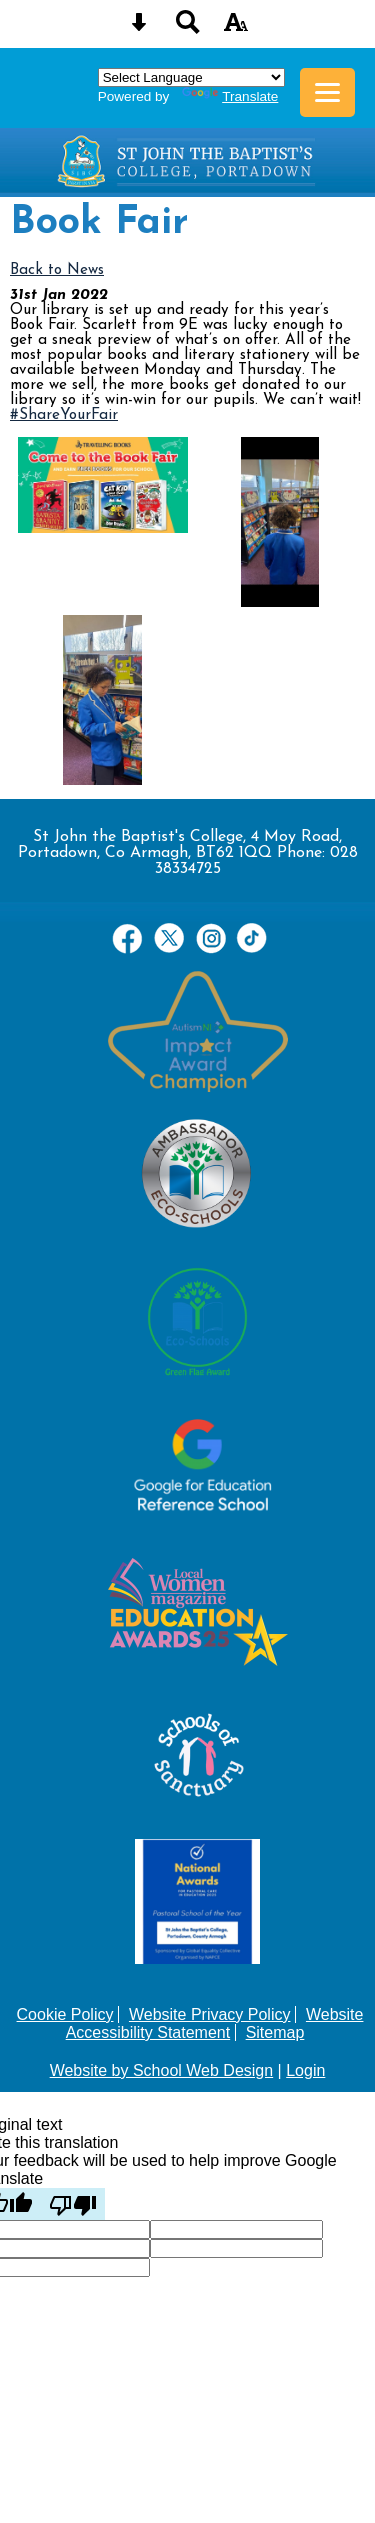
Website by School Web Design (162, 2070)
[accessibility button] (236, 28)
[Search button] (188, 28)
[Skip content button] (139, 28)
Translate (230, 96)
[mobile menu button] (327, 92)
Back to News (57, 270)
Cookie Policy (65, 2014)
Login (305, 2070)
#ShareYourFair (64, 415)
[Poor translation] (73, 2204)
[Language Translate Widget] (191, 77)
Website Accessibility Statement (215, 2023)
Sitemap (275, 2032)
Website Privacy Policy (210, 2014)
